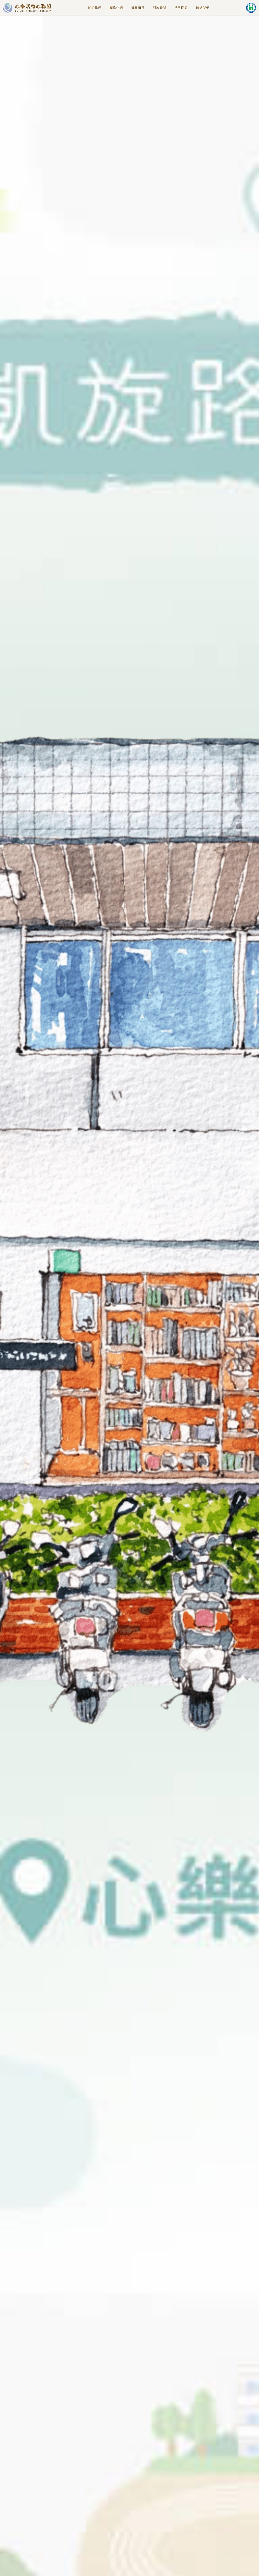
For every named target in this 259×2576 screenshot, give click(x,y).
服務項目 (138, 8)
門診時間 (160, 8)
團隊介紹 (116, 8)
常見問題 (181, 8)
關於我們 (95, 8)
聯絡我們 (203, 8)
